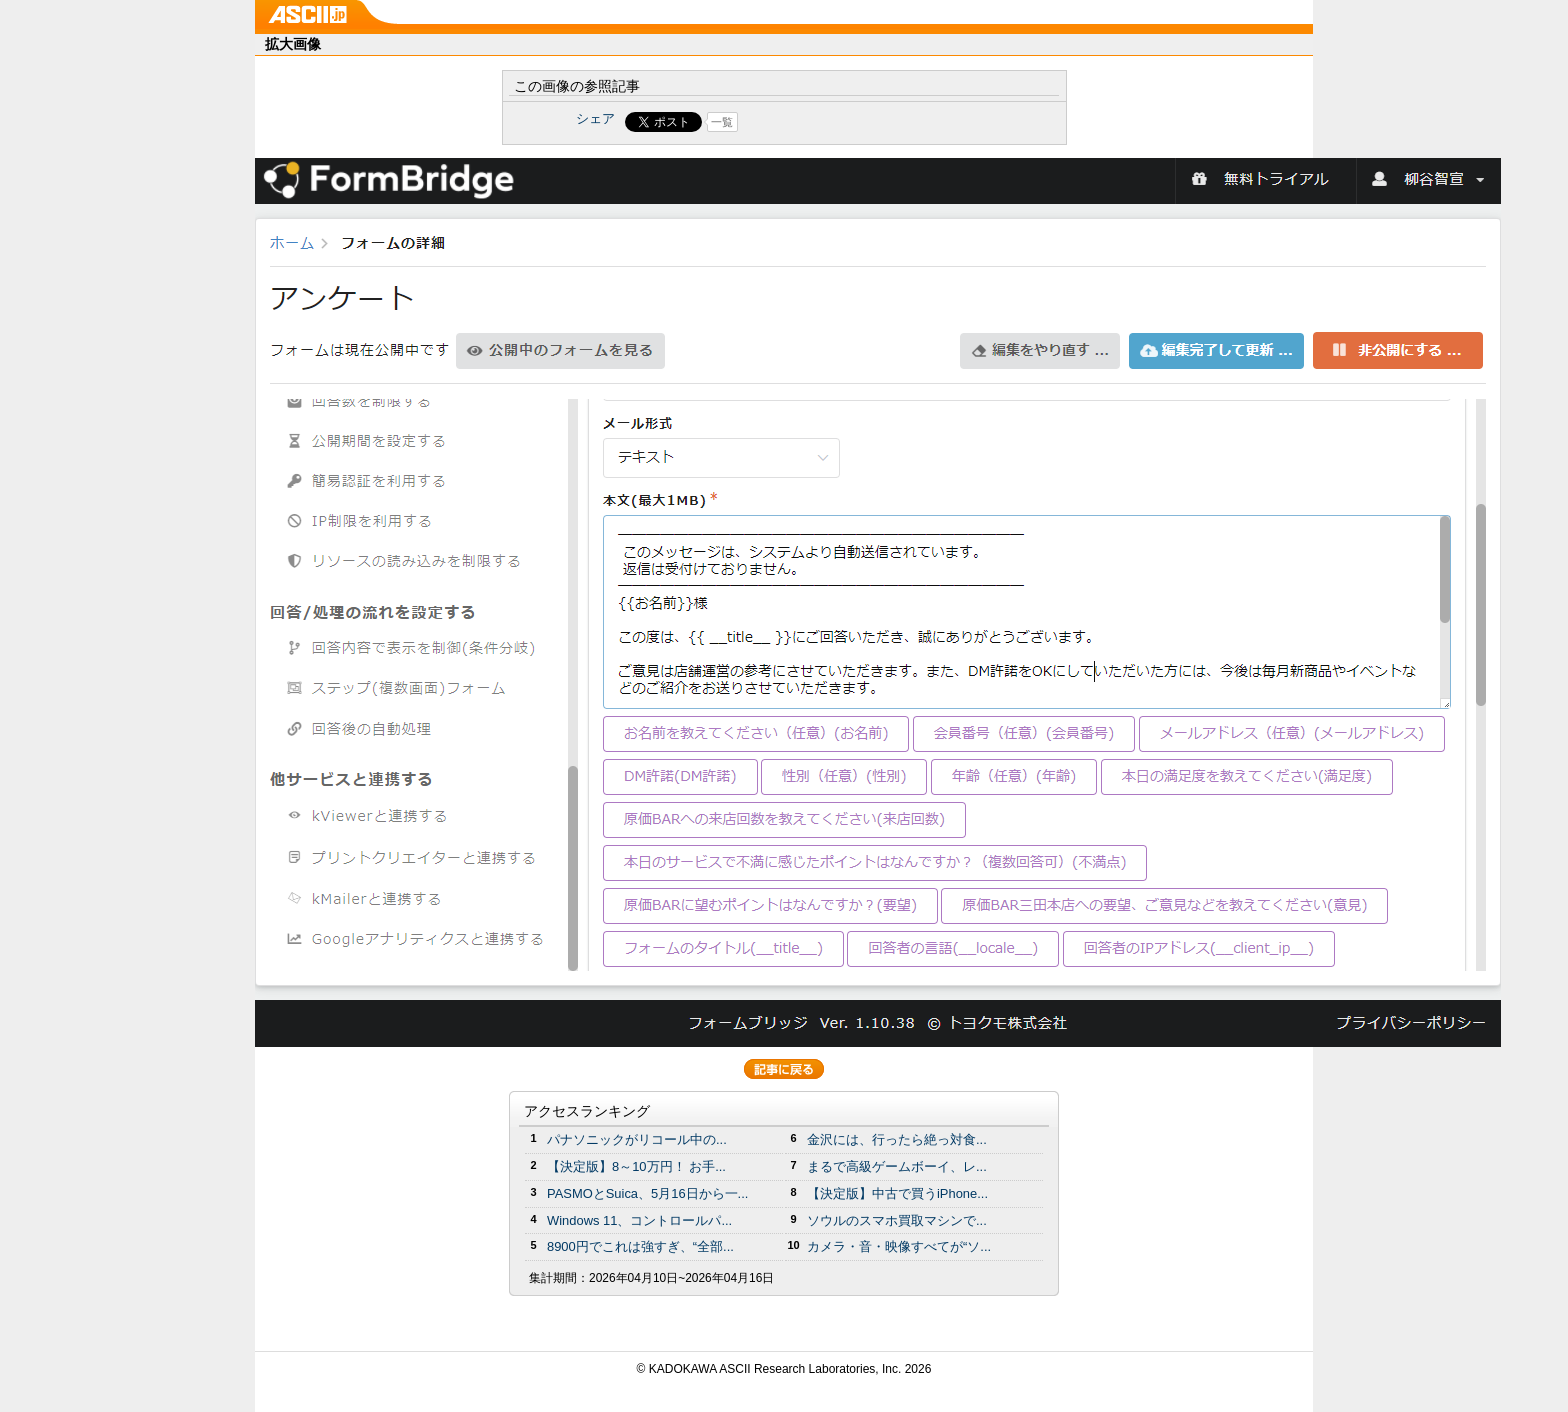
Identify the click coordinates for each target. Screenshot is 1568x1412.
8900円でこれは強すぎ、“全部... (640, 1246)
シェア (595, 118)
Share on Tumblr (858, 122)
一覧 (722, 122)
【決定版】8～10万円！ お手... (636, 1166)
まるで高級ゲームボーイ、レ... (897, 1166)
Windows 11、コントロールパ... (639, 1220)
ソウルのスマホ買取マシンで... (897, 1220)
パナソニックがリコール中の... (637, 1139)
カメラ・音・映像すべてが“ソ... (899, 1246)
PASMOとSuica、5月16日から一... (647, 1193)
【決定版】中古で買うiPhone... (897, 1193)
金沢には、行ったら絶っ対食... (897, 1139)
